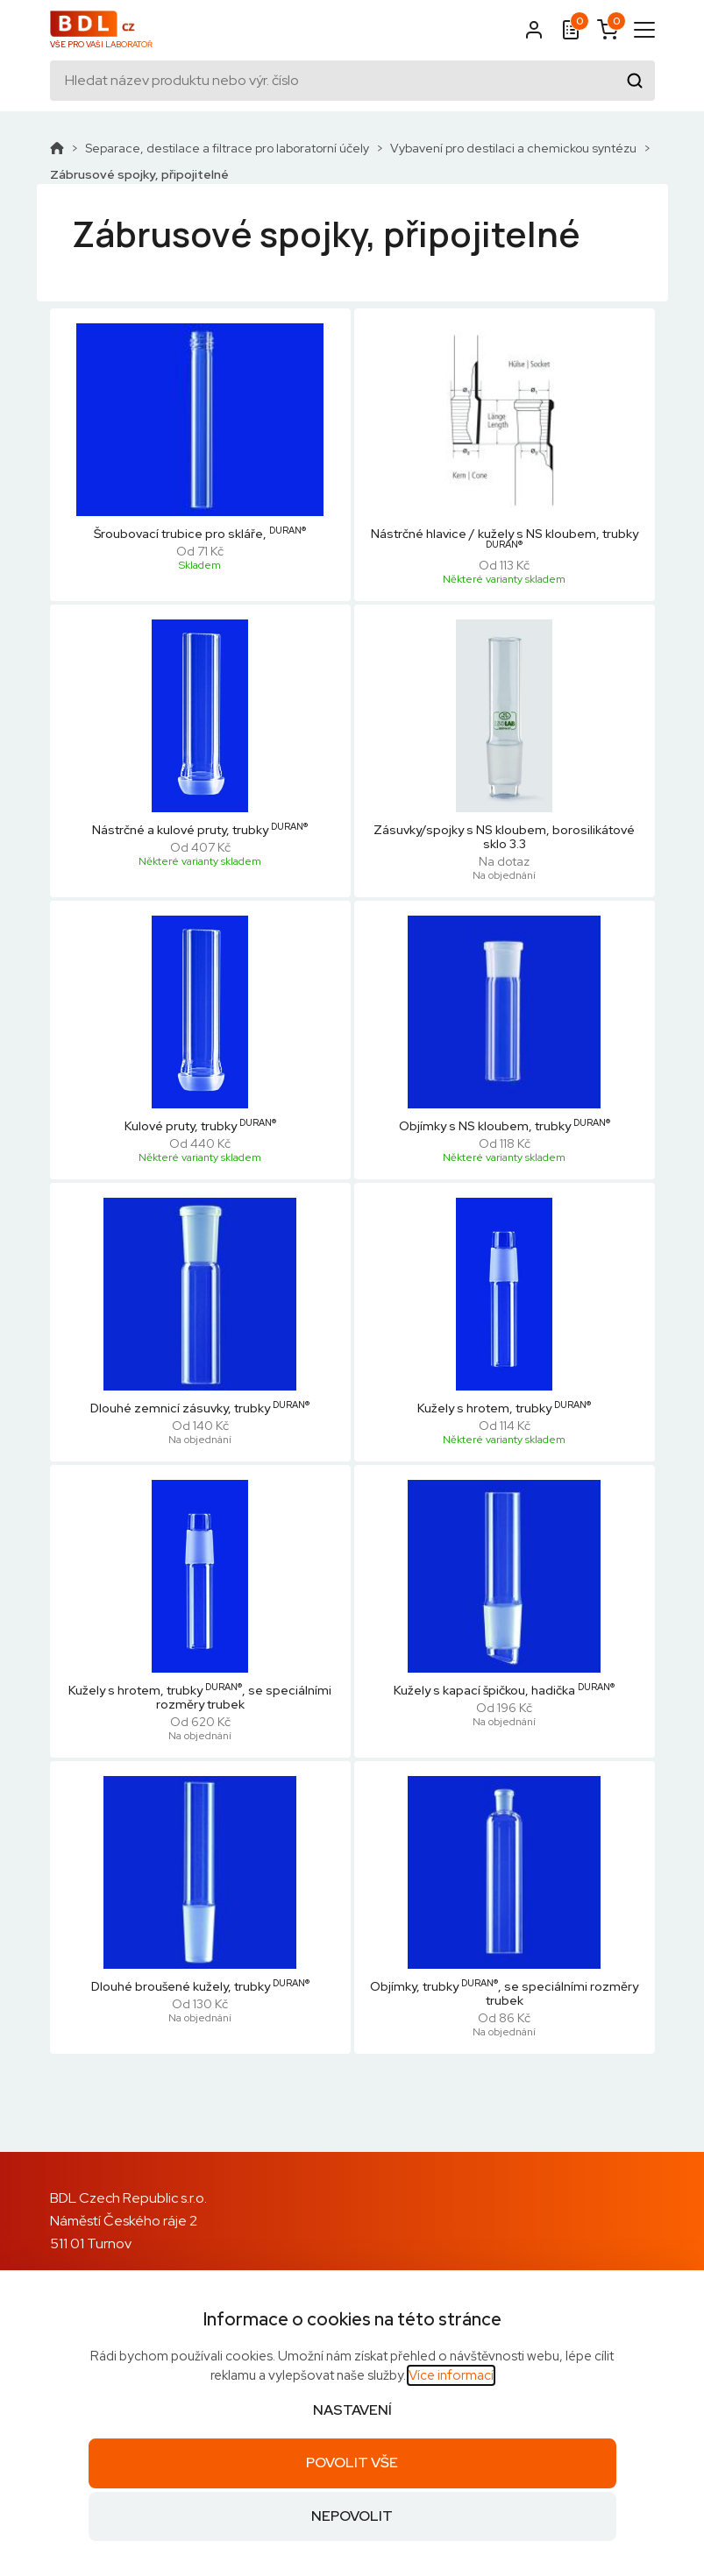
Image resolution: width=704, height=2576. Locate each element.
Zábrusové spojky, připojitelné (139, 174)
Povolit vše (352, 2462)
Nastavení (352, 2410)
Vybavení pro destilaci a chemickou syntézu (513, 148)
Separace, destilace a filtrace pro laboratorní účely (227, 148)
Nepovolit (352, 2516)
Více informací (451, 2375)
